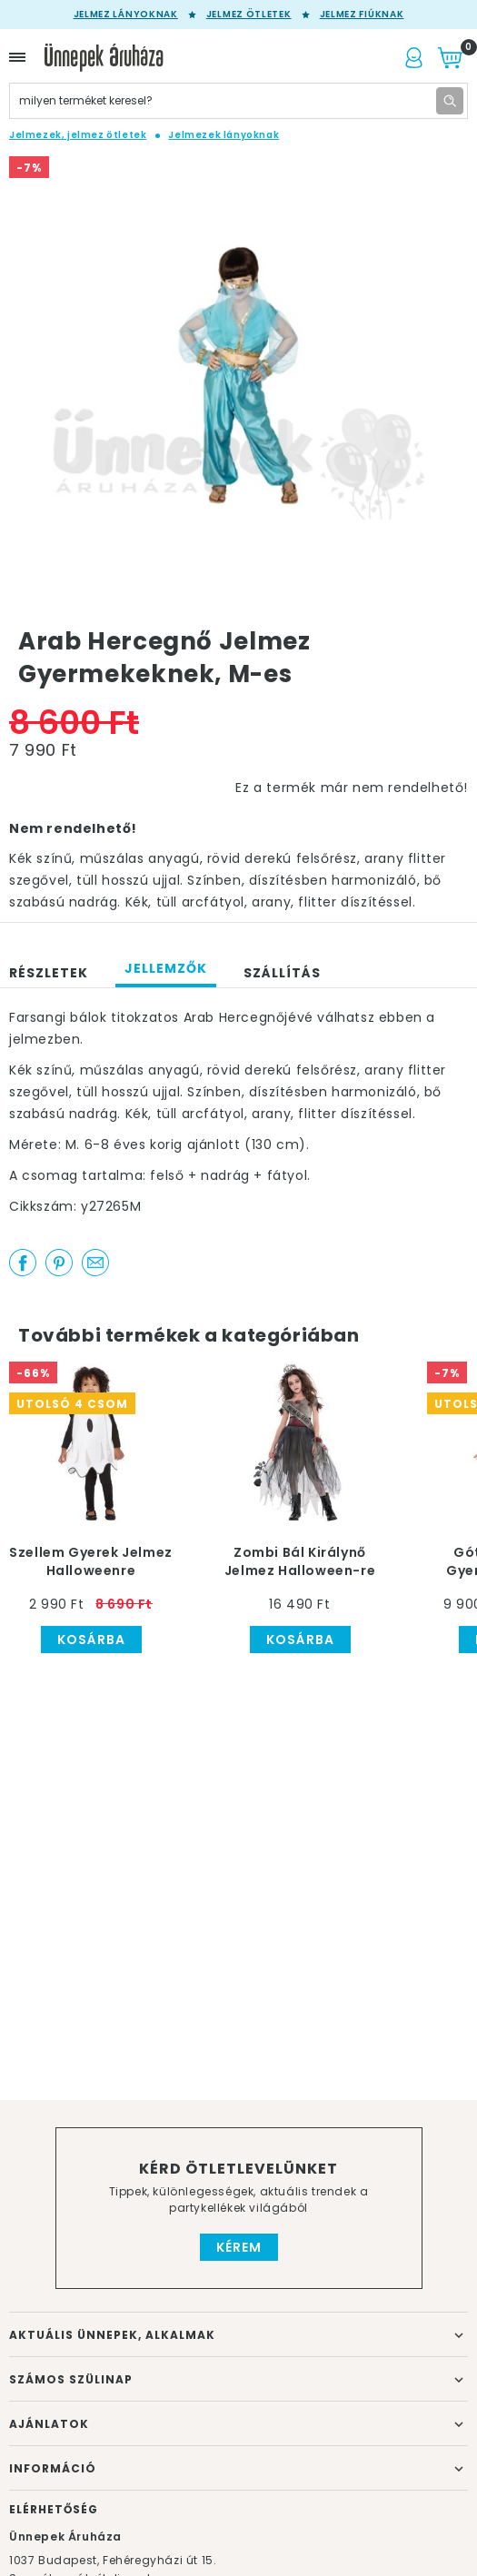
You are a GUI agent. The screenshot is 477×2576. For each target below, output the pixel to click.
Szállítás (282, 973)
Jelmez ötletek (249, 14)
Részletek (48, 973)
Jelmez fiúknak (362, 14)
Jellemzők (165, 968)
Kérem (239, 2247)
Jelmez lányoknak (126, 14)
